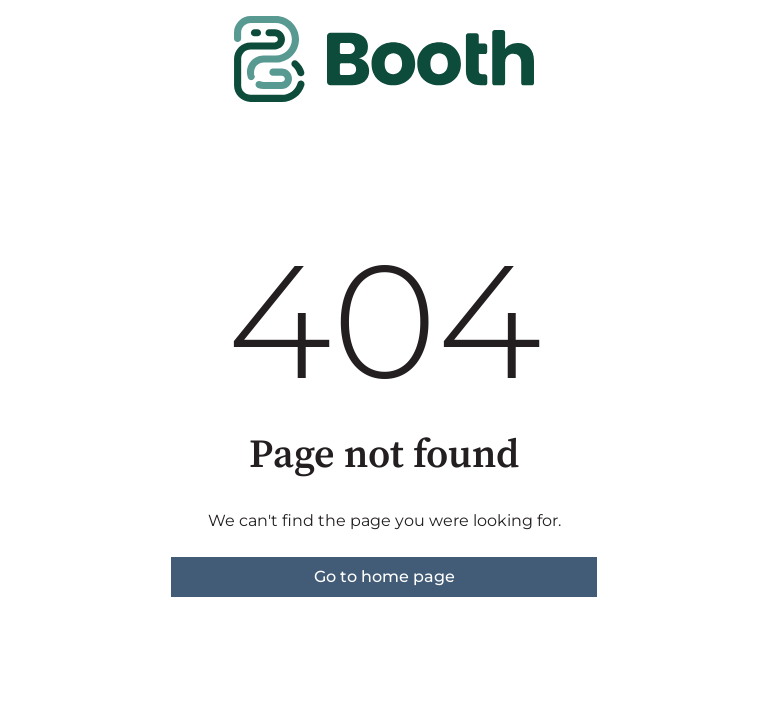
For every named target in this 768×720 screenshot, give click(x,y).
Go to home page (384, 576)
